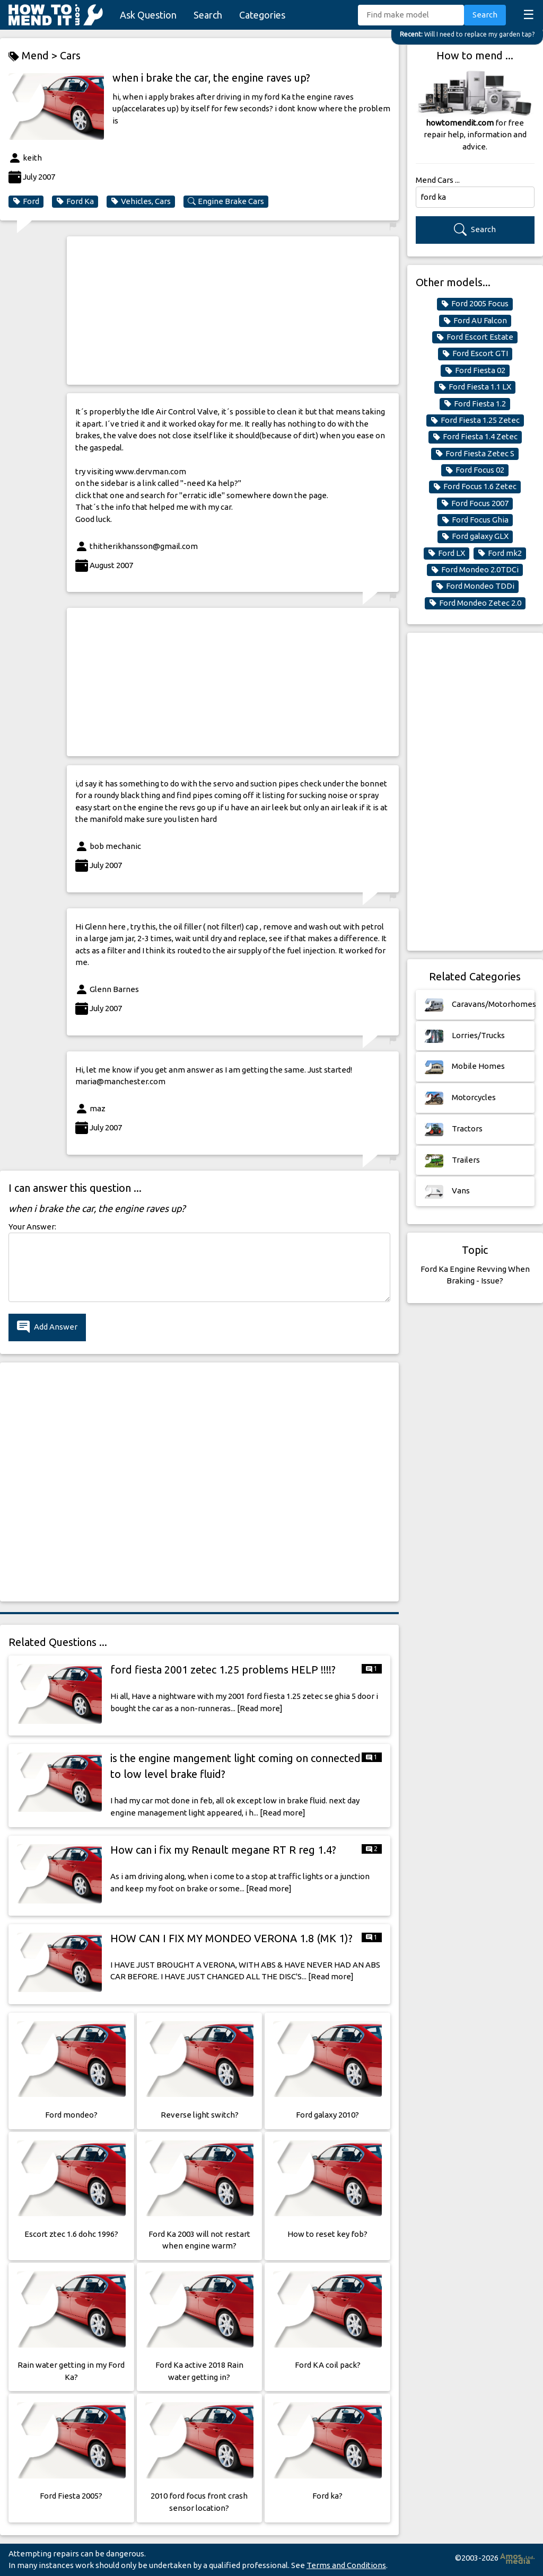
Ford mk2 (500, 553)
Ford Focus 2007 (475, 503)
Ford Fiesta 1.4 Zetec (475, 436)
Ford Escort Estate (474, 337)
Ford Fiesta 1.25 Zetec (475, 420)
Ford (26, 201)
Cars (70, 55)
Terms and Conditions (346, 2565)
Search (208, 15)
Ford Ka (75, 201)
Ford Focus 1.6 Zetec (474, 486)
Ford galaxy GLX (475, 536)
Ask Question (148, 15)
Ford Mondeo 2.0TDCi (475, 569)
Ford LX (446, 553)
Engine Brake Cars (226, 201)
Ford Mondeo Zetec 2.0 (475, 603)
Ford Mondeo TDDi (475, 586)
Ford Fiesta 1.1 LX (475, 387)
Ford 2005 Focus (475, 303)
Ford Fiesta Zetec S (474, 453)
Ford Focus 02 (474, 470)
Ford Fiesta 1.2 (475, 404)
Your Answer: (32, 1226)
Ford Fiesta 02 (475, 370)
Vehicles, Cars (141, 201)
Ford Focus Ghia (475, 520)
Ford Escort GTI (475, 353)
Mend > (34, 56)
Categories (262, 15)
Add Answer (47, 1327)
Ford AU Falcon (475, 320)
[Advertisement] (233, 310)
